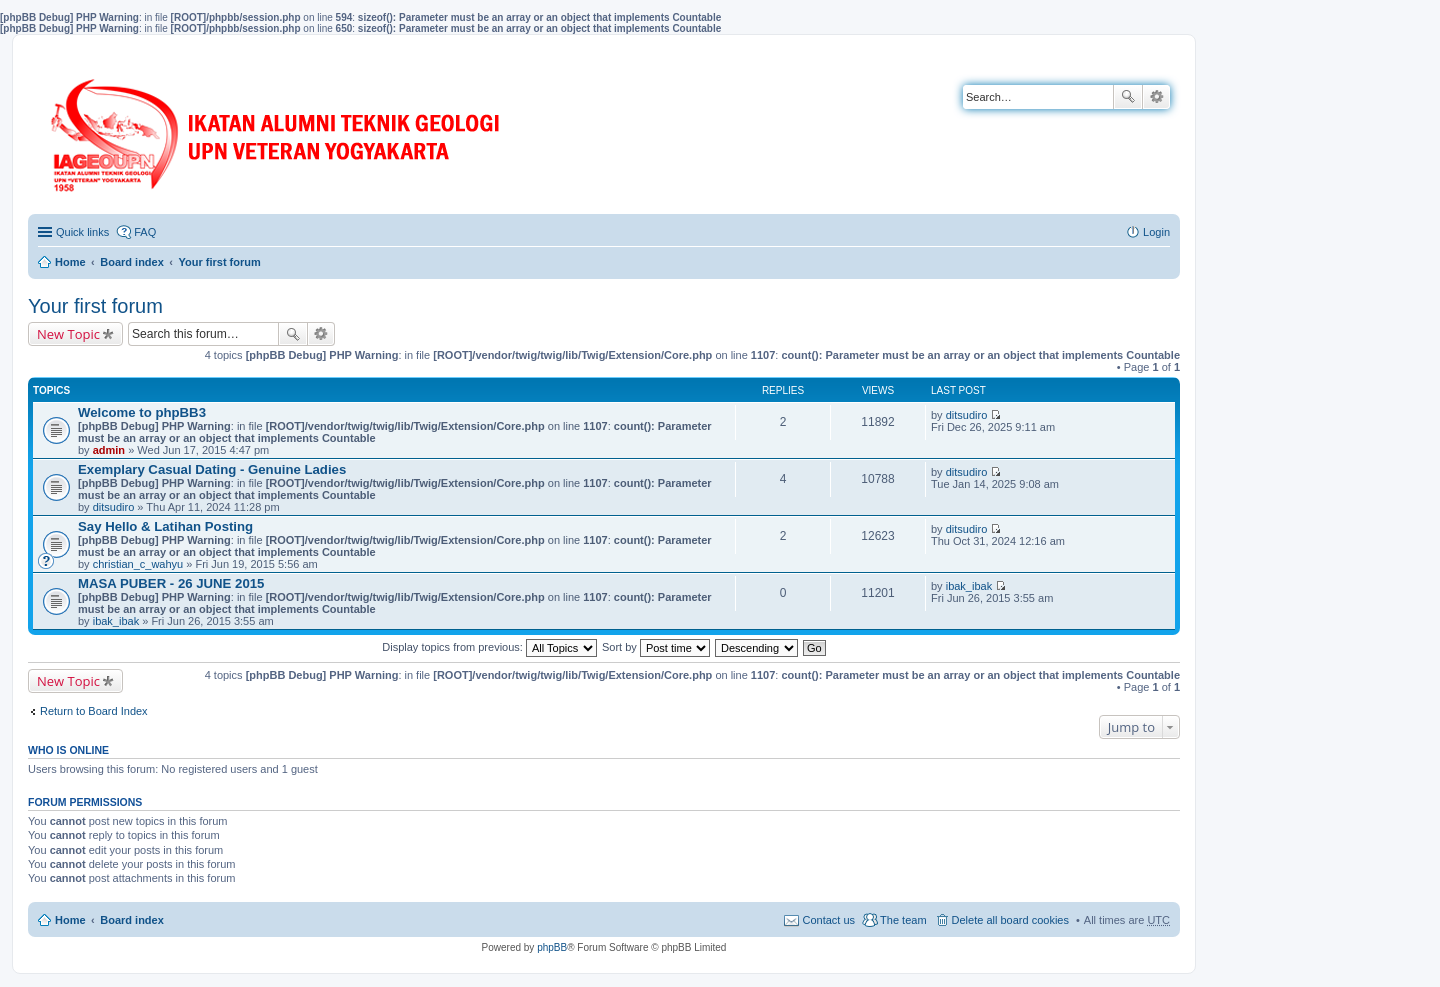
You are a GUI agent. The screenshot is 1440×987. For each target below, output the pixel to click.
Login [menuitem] (1156, 232)
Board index (132, 262)
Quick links (82, 232)
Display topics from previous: (489, 647)
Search (1128, 97)
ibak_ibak (116, 621)
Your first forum (219, 262)
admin (109, 450)
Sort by (656, 647)
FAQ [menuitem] (145, 232)
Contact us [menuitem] (828, 920)
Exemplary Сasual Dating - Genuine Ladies (212, 469)
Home (70, 262)
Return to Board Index (94, 711)
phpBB (552, 947)
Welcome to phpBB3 (142, 412)
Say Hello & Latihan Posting (165, 526)
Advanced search (1156, 97)
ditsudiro (967, 415)
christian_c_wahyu (138, 564)
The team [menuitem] (903, 920)
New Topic (68, 334)
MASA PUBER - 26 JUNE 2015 (171, 583)
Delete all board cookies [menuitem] (1010, 920)
